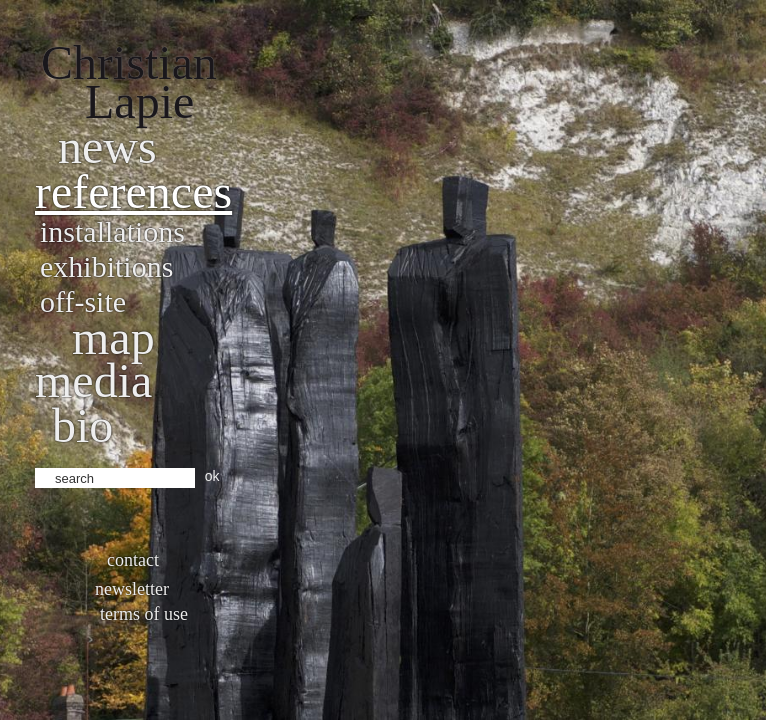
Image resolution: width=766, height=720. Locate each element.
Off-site (83, 301)
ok (212, 476)
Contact (133, 560)
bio (82, 425)
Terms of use (144, 614)
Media (93, 380)
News (107, 146)
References (133, 191)
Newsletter (132, 589)
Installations (112, 231)
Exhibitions (106, 266)
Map (113, 337)
